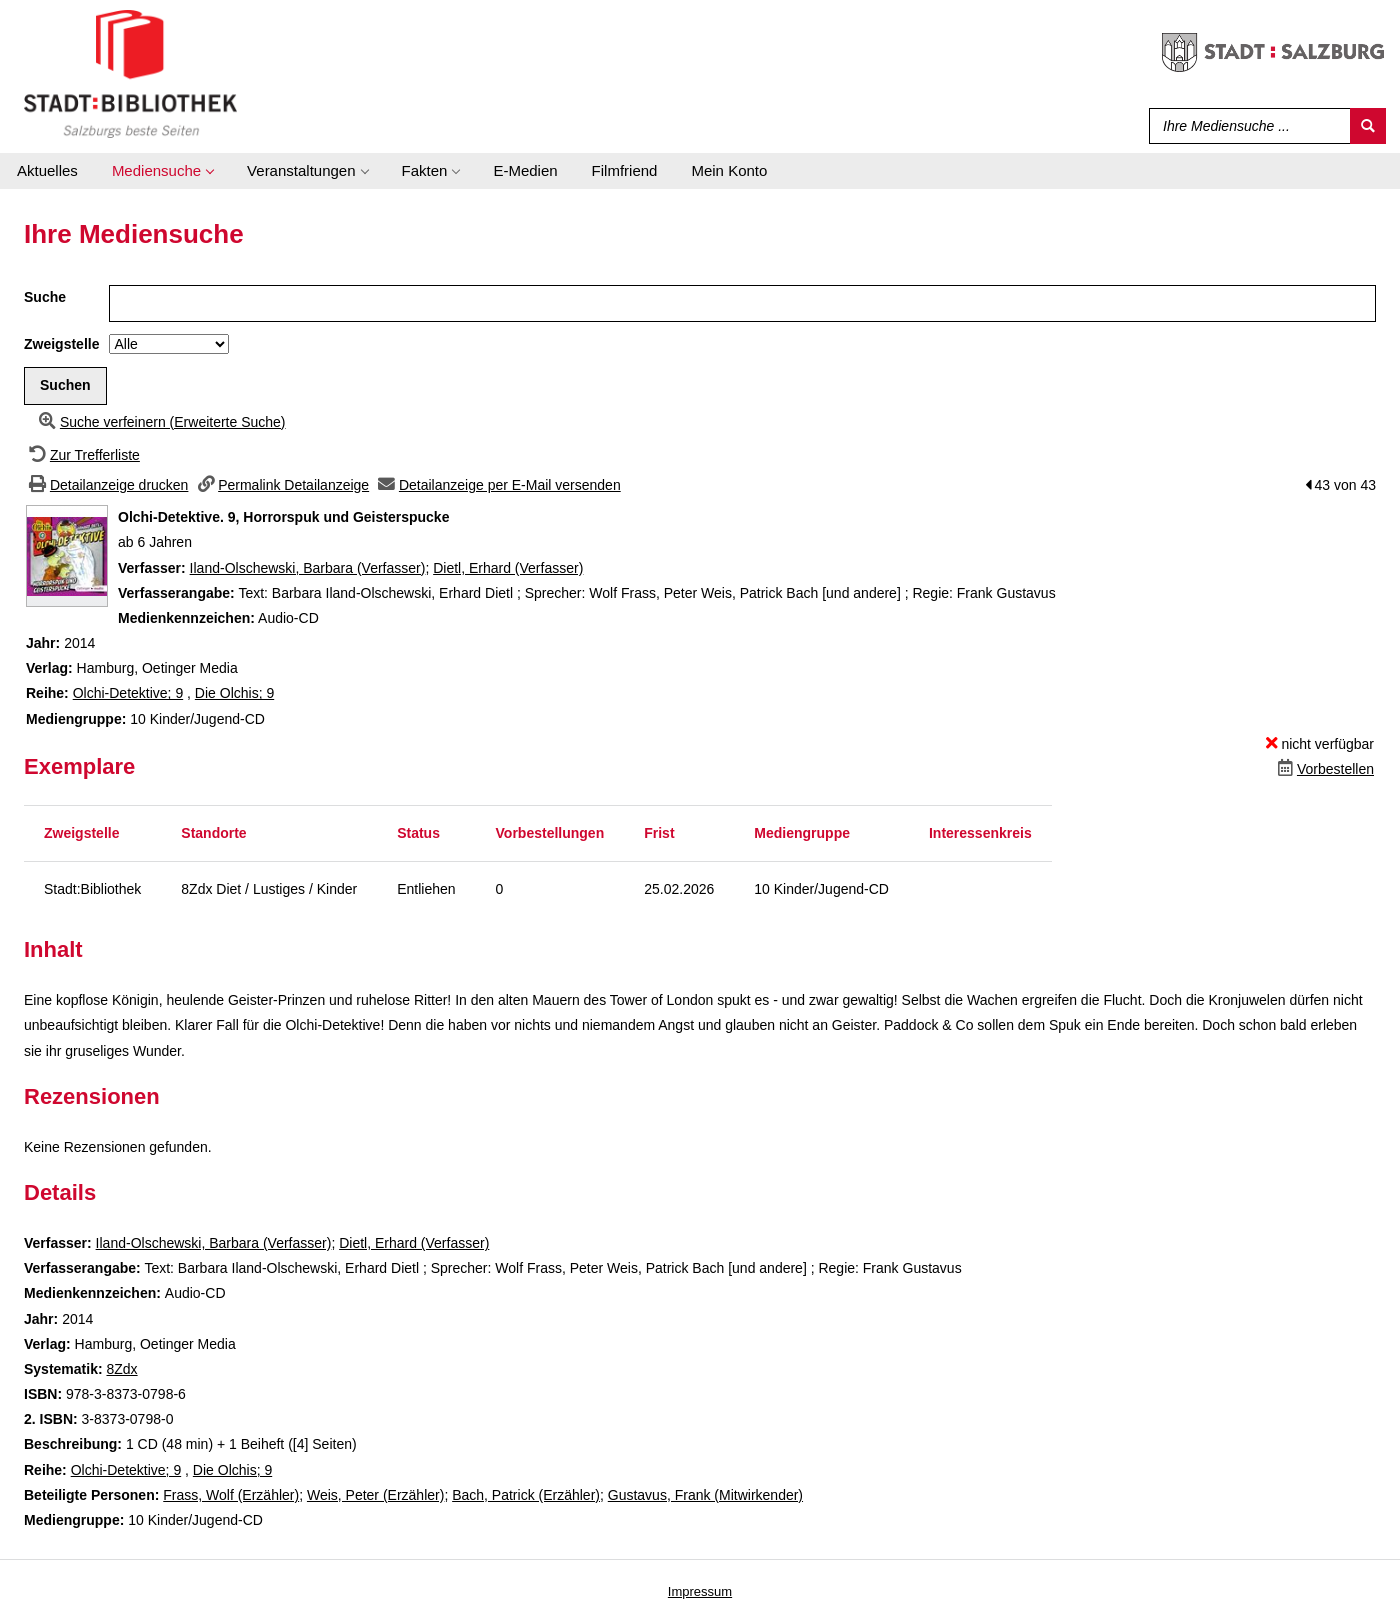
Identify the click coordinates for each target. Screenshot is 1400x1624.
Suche (45, 297)
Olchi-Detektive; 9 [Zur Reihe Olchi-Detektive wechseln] (128, 693)
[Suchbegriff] (1245, 126)
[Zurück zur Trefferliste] (82, 455)
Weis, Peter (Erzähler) (375, 1495)
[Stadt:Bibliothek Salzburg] (130, 73)
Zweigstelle (61, 344)
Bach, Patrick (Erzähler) (526, 1495)
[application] (162, 171)
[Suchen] (1368, 126)
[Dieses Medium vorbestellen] (1323, 769)
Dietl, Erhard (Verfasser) (508, 568)
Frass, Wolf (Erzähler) (231, 1495)
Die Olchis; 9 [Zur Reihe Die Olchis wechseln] (234, 693)
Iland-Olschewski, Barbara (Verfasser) (308, 568)
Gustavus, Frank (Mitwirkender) (705, 1495)
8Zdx (121, 1369)
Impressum (700, 1591)
